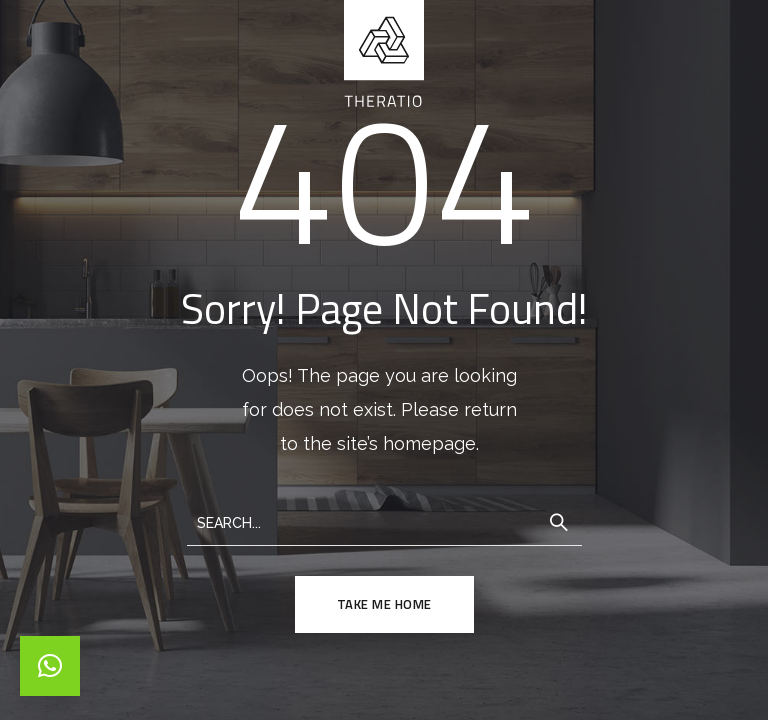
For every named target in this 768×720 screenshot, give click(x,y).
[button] (50, 666)
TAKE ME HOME (384, 604)
